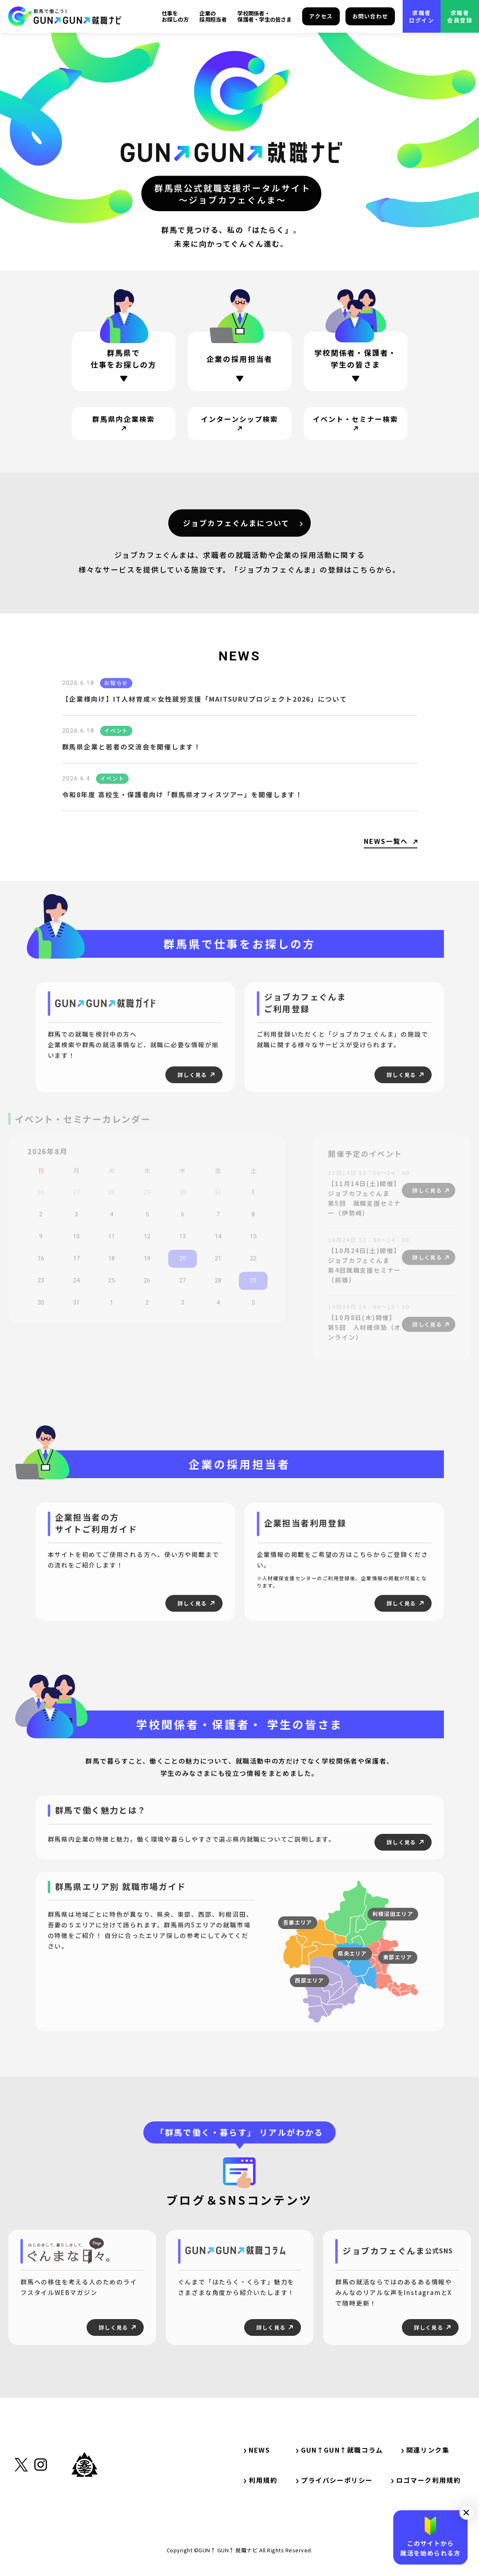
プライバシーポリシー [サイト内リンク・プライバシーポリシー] (334, 2480)
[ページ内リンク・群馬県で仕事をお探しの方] (124, 361)
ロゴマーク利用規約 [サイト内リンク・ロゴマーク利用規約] (426, 2480)
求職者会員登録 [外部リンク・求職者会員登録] (460, 16)
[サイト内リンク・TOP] (64, 16)
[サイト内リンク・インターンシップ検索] (240, 423)
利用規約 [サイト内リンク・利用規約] (260, 2480)
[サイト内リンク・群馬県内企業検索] (124, 423)
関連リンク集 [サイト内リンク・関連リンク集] (429, 2450)
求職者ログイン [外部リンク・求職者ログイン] (421, 16)
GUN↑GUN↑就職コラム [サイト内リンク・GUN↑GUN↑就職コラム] (339, 2450)
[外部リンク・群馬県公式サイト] (84, 2502)
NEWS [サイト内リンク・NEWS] (257, 2450)
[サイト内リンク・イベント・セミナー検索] (356, 423)
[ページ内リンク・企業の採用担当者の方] (240, 363)
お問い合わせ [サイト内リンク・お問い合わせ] (370, 16)
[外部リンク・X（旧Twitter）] (21, 2505)
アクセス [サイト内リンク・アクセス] (320, 16)
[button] (466, 2513)
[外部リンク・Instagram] (40, 2505)
